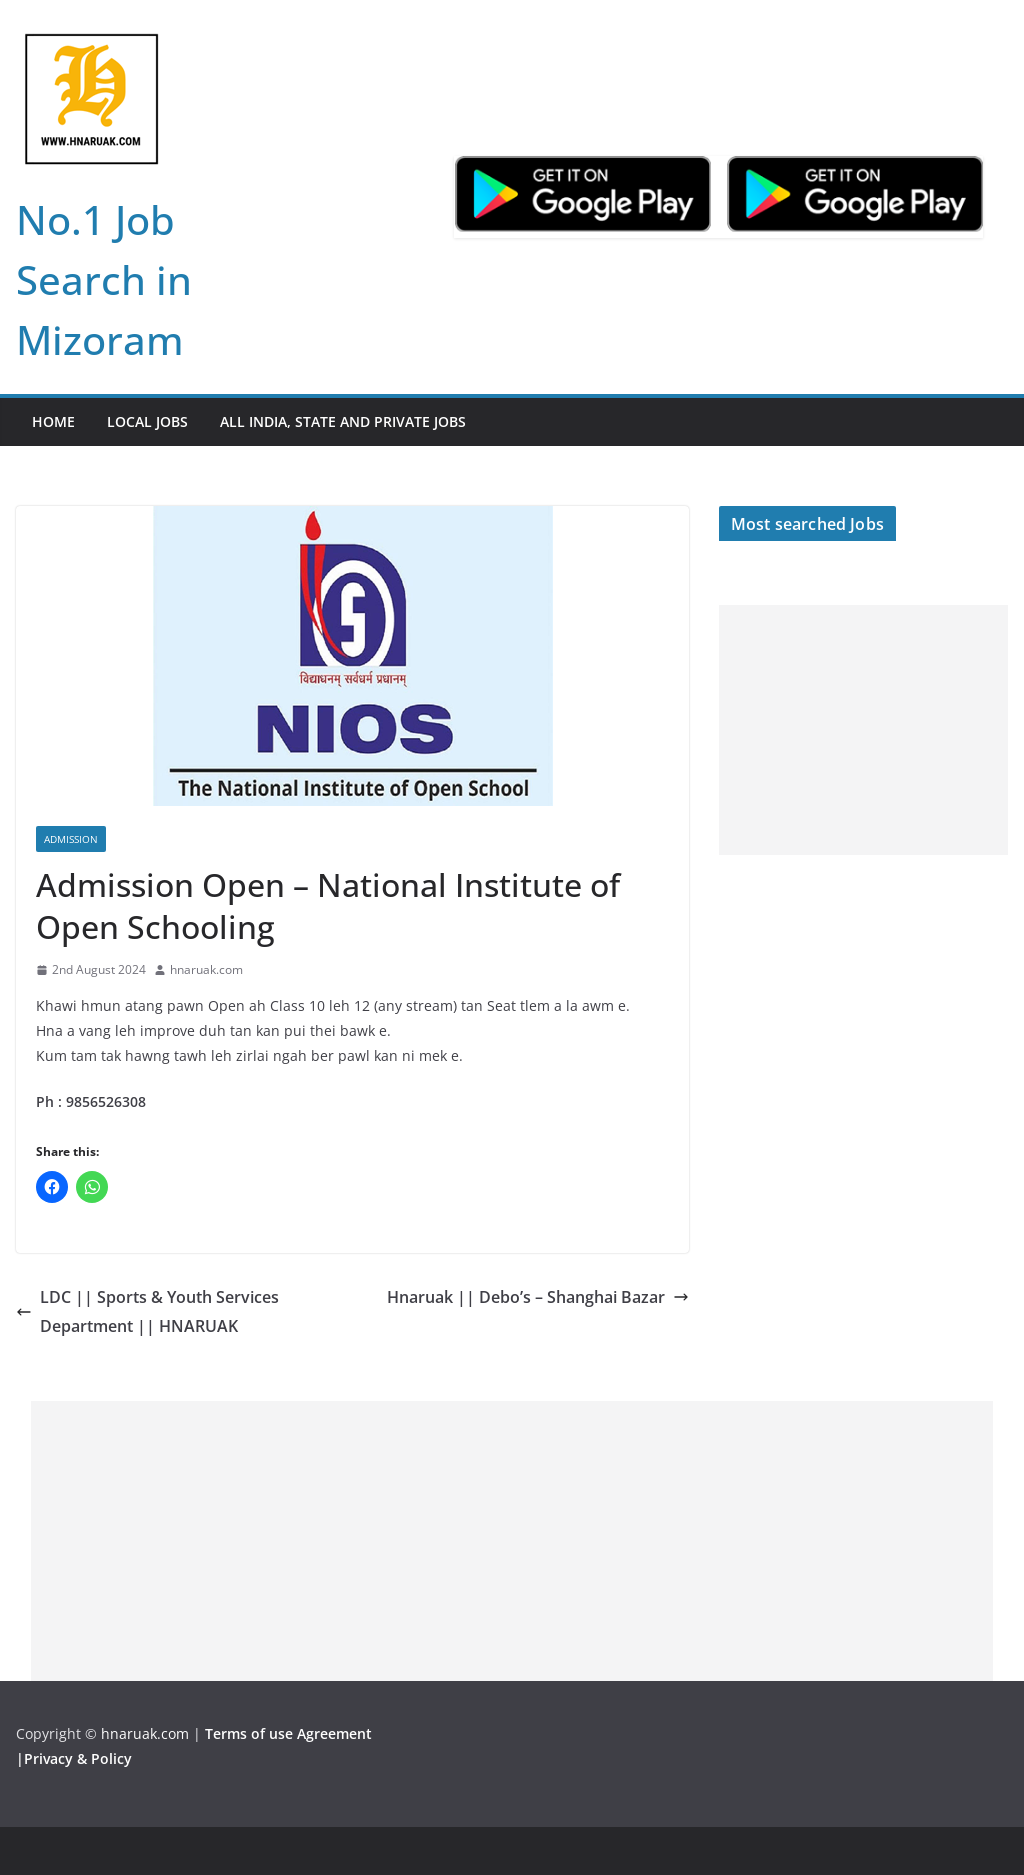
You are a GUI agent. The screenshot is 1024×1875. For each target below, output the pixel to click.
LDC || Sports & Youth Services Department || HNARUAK (147, 1311)
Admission (71, 839)
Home (53, 421)
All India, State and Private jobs (343, 421)
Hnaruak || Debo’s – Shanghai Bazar (538, 1297)
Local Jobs (147, 421)
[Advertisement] (863, 730)
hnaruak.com (206, 969)
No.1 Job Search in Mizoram (104, 279)
